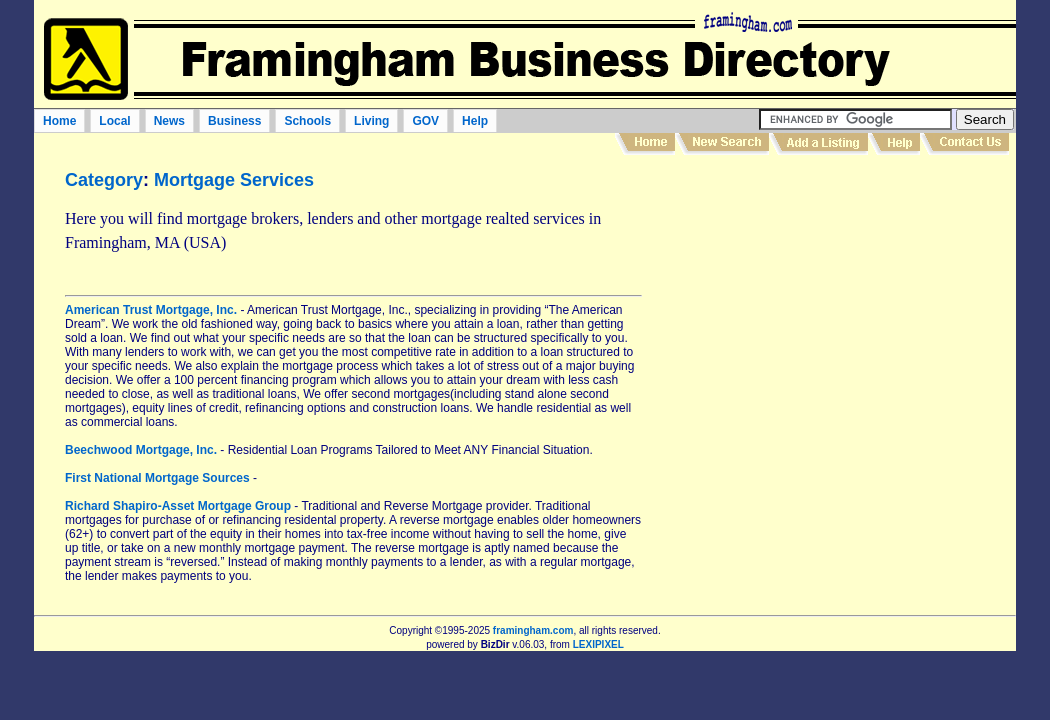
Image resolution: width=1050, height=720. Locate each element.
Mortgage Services (234, 180)
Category (104, 180)
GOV (425, 121)
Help (475, 121)
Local (114, 121)
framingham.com (533, 630)
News (169, 121)
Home (59, 121)
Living (371, 121)
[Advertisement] (833, 309)
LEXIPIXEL (598, 644)
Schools (307, 121)
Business (234, 121)
